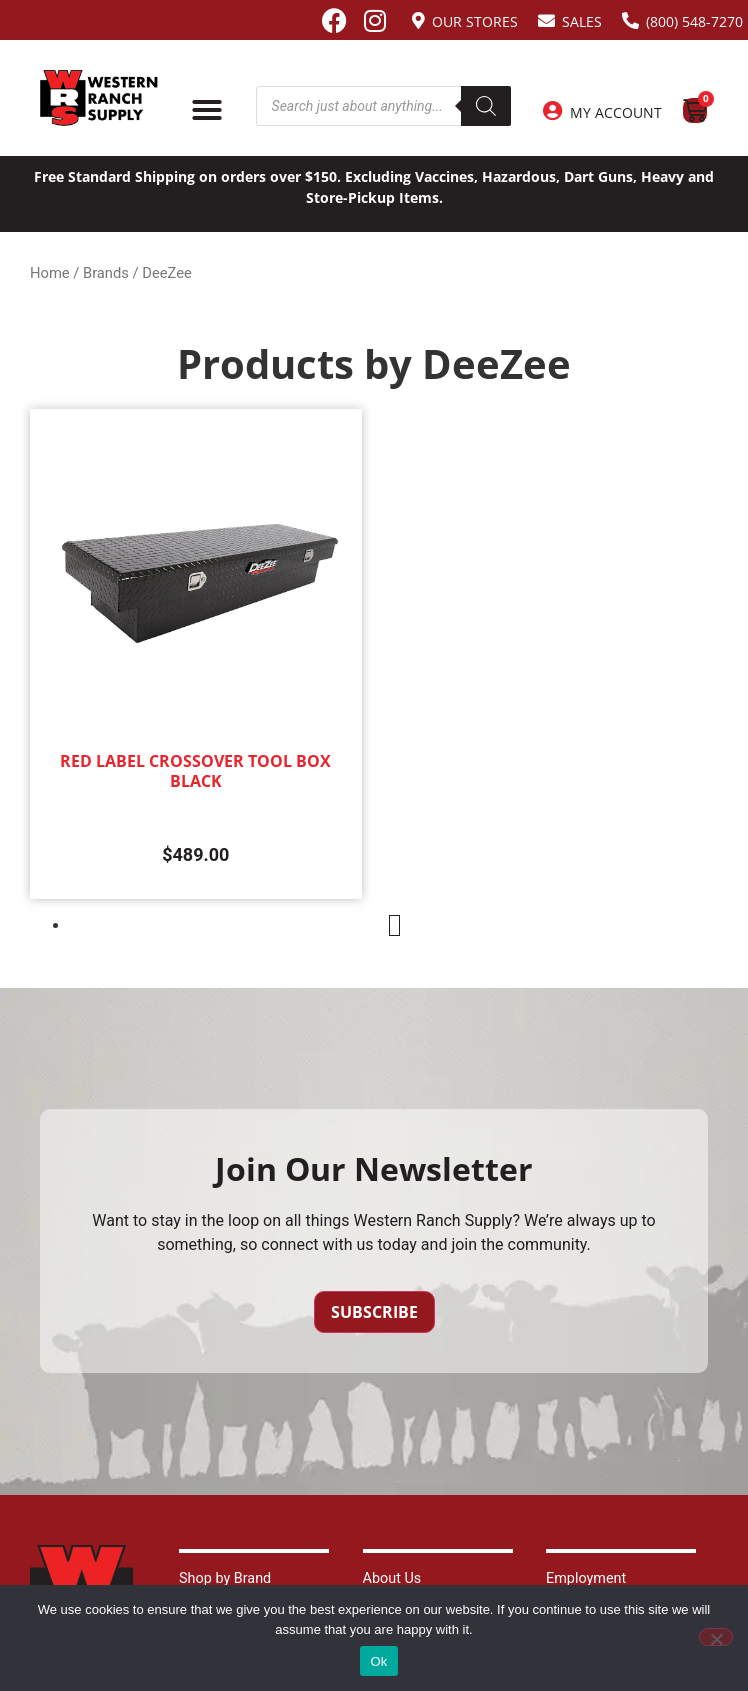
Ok (378, 1661)
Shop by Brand (225, 1578)
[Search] (486, 106)
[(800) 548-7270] (630, 20)
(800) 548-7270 (694, 21)
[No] (716, 1637)
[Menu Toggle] (207, 110)
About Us (392, 1578)
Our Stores (475, 21)
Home (50, 273)
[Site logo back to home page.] (99, 98)
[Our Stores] (418, 20)
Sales (582, 21)
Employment (586, 1578)
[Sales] (546, 20)
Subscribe (374, 1312)
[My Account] (553, 111)
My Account (616, 112)
